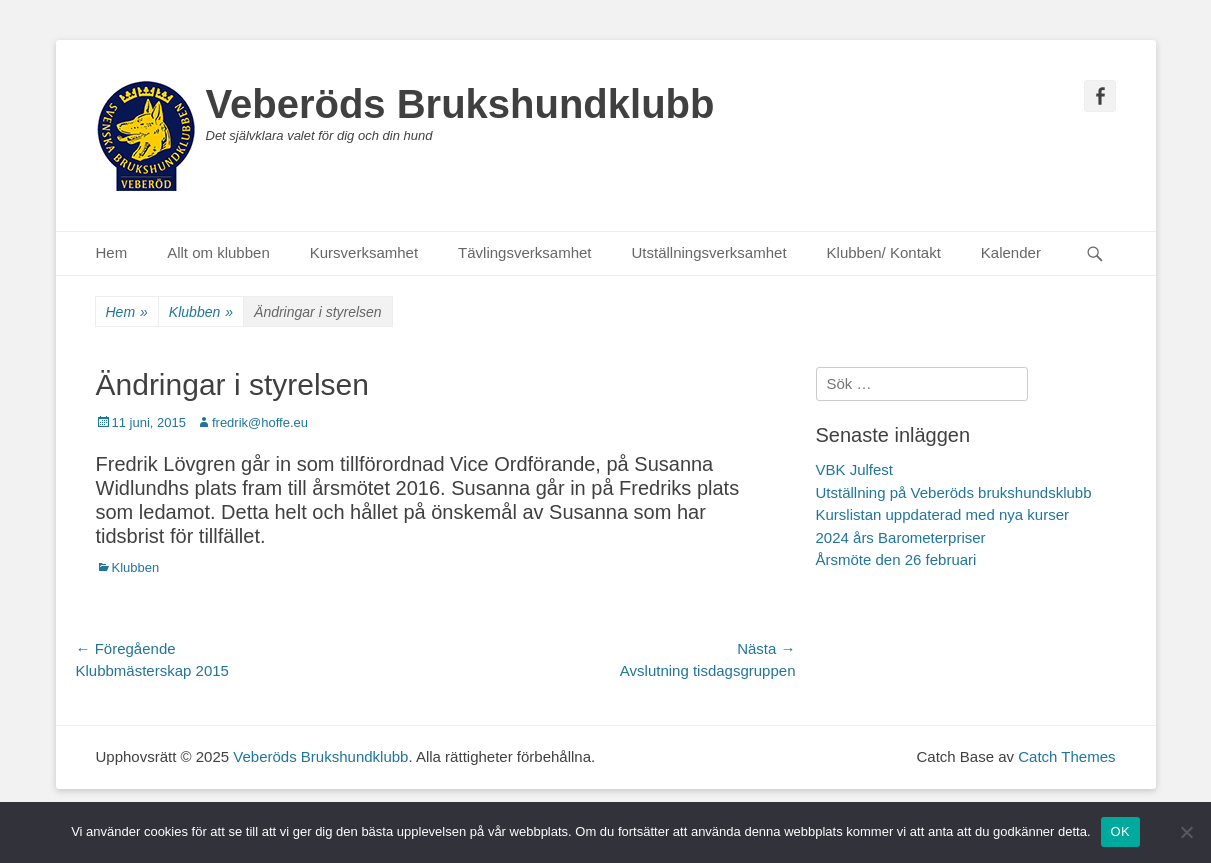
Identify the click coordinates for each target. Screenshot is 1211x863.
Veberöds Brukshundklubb (460, 104)
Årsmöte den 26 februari (896, 559)
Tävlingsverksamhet (524, 252)
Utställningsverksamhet (709, 252)
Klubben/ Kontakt (884, 252)
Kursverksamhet (364, 252)
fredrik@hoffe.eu (260, 422)
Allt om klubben (218, 252)
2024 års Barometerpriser (901, 537)
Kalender (1011, 252)
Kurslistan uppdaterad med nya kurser (942, 514)
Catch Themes (1066, 756)
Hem (112, 252)
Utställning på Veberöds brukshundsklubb (954, 492)
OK (1120, 831)
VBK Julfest (855, 469)
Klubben (201, 312)
